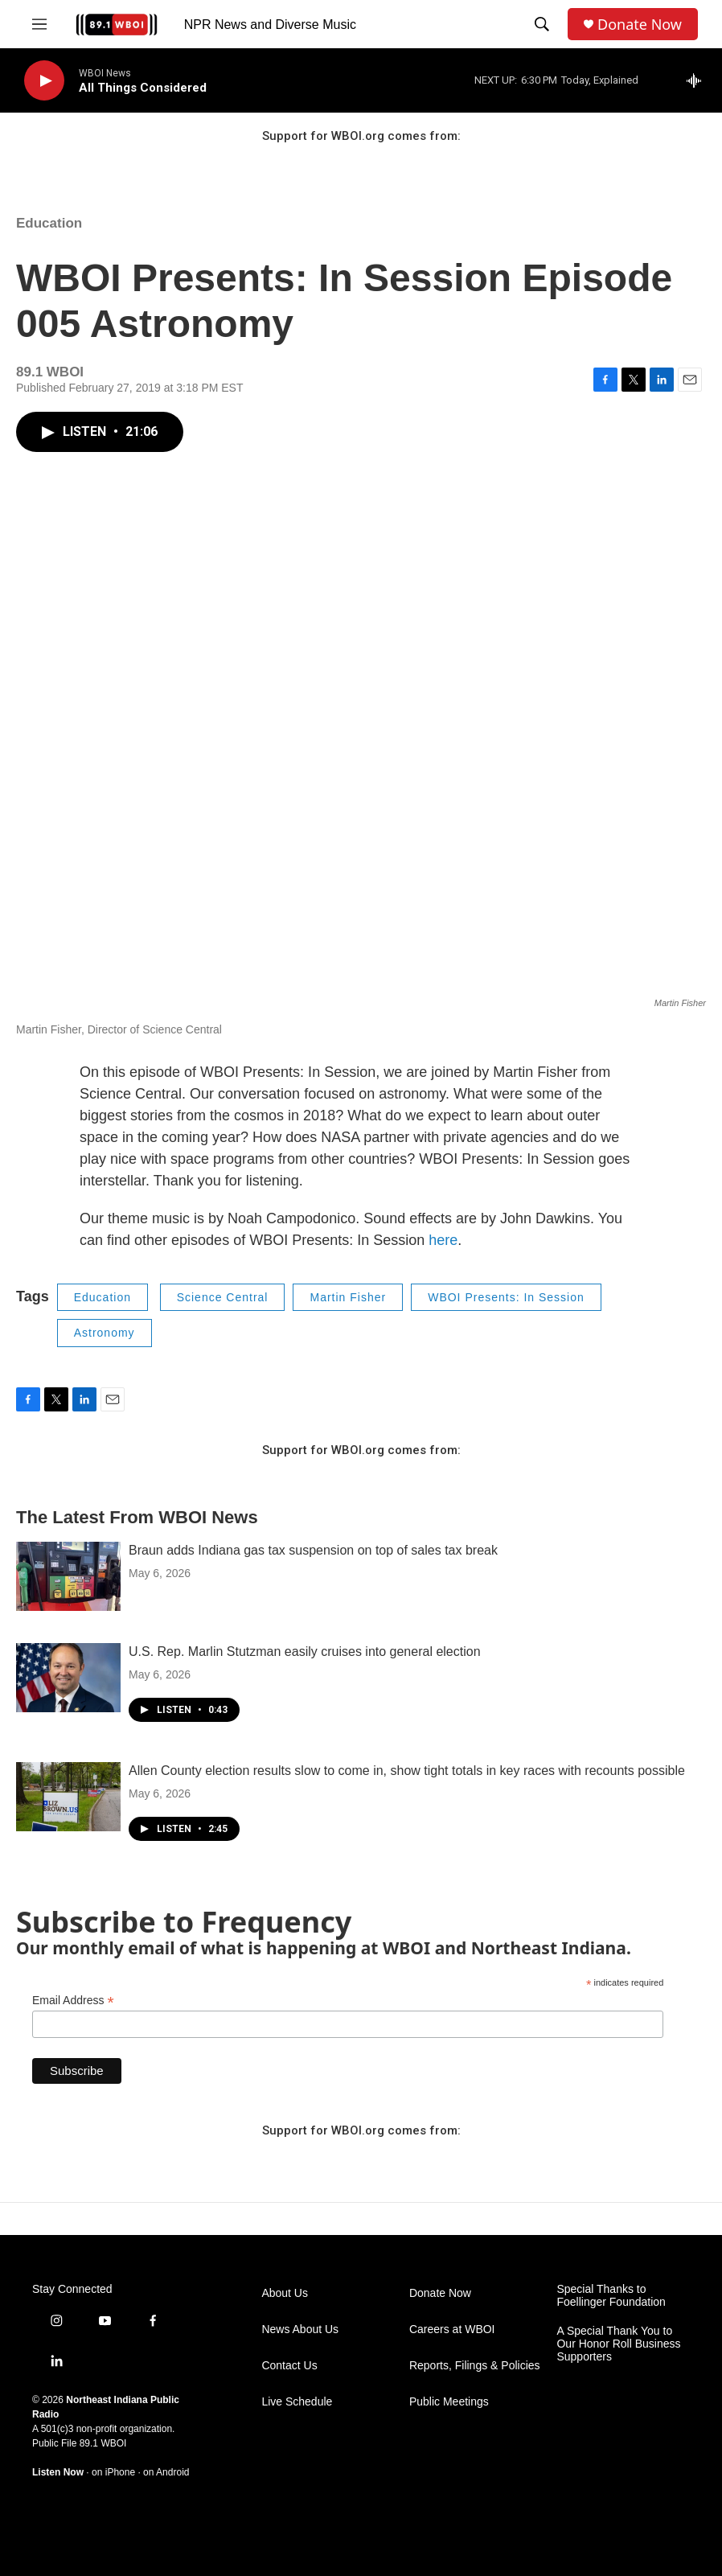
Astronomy (104, 1332)
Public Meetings (449, 2402)
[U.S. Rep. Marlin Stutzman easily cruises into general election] (68, 1677)
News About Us (299, 2329)
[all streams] (698, 80)
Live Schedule (296, 2402)
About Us (284, 2293)
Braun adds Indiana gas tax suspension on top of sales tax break (313, 1550)
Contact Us (289, 2366)
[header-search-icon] (542, 24)
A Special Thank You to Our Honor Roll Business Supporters (618, 2344)
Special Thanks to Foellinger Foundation (610, 2295)
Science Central (223, 1297)
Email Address (73, 2000)
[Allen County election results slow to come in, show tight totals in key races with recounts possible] (68, 1796)
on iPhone (113, 2472)
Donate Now (639, 24)
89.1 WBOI (103, 2443)
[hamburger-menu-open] (39, 24)
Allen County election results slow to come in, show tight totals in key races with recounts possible (407, 1770)
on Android (166, 2472)
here (443, 1240)
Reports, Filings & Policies (474, 2366)
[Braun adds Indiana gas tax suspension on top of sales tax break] (68, 1576)
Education (49, 223)
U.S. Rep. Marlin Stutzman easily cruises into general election (305, 1651)
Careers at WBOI (452, 2329)
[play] (44, 81)
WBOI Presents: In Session (506, 1297)
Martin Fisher (348, 1297)
